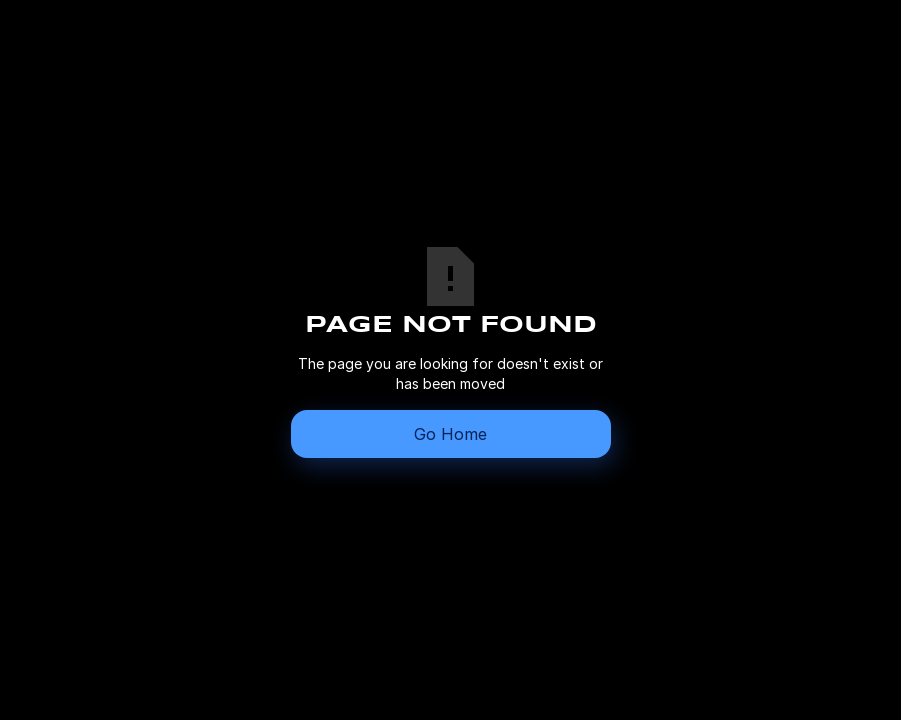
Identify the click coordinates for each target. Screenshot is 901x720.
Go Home (450, 434)
